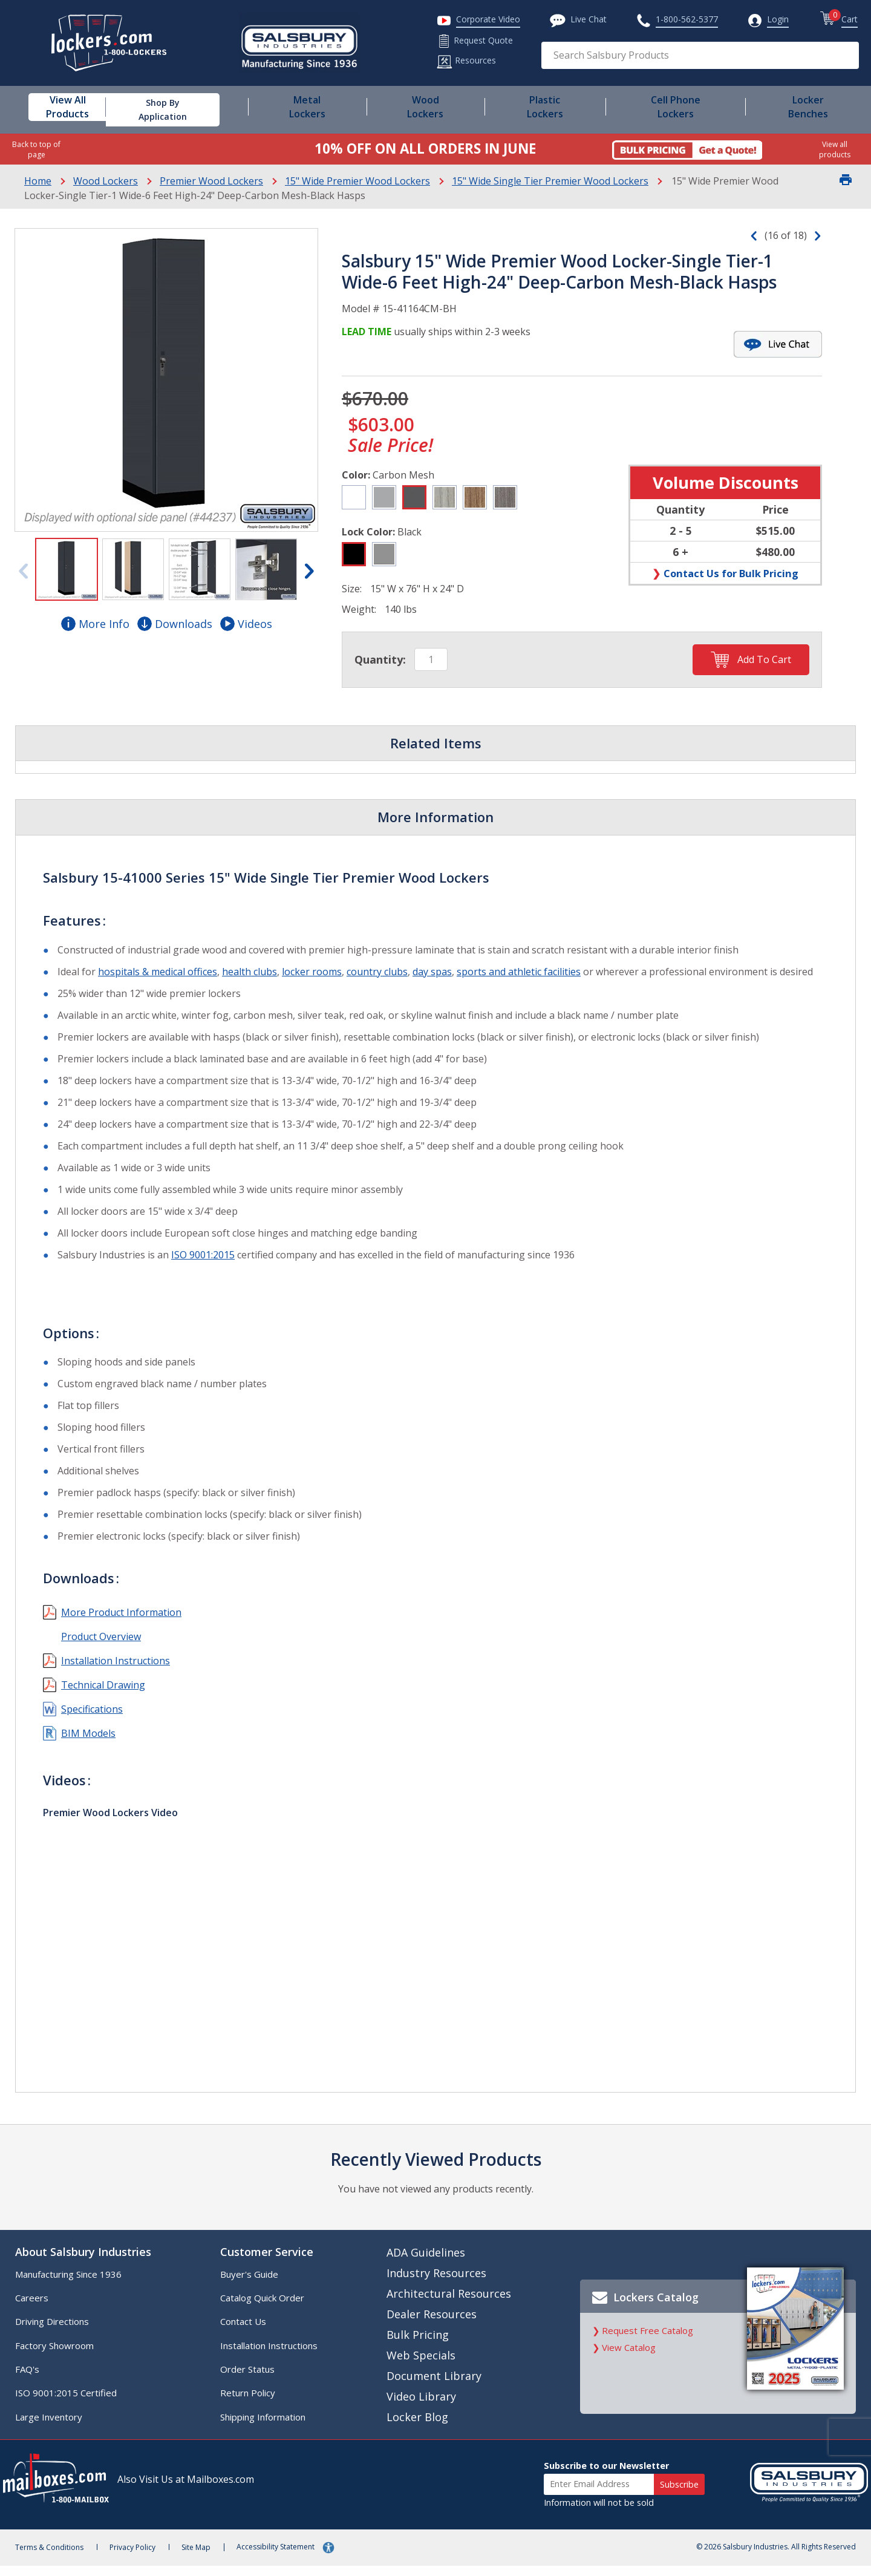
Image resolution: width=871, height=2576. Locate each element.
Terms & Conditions (63, 2557)
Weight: (368, 609)
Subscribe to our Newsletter (597, 2475)
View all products (834, 149)
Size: (361, 588)
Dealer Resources (432, 2323)
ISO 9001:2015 (212, 1269)
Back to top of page (36, 149)
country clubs (386, 971)
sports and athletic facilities (528, 971)
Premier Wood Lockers (211, 181)
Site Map (226, 2557)
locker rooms (321, 971)
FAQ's (36, 2379)
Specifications (101, 1723)
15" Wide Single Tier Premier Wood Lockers (550, 181)
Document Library (434, 2385)
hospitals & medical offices (166, 971)
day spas (441, 971)
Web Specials (421, 2365)
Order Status (252, 2379)
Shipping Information (267, 2427)
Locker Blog (418, 2426)
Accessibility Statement (316, 2557)
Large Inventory (57, 2427)
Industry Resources (437, 2282)
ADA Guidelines (426, 2262)
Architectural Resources (449, 2303)
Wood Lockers (105, 181)
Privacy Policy (156, 2557)
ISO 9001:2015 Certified (75, 2402)
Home (37, 181)
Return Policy (252, 2402)
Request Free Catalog (644, 2352)
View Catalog (626, 2369)
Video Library (422, 2406)
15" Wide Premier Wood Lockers (357, 181)
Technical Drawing (112, 1699)
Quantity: (389, 659)
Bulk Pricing (418, 2344)
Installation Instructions (124, 1675)
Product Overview (110, 1651)
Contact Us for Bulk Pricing (729, 573)
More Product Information (130, 1626)
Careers (40, 2307)
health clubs (258, 971)
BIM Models (97, 1747)
